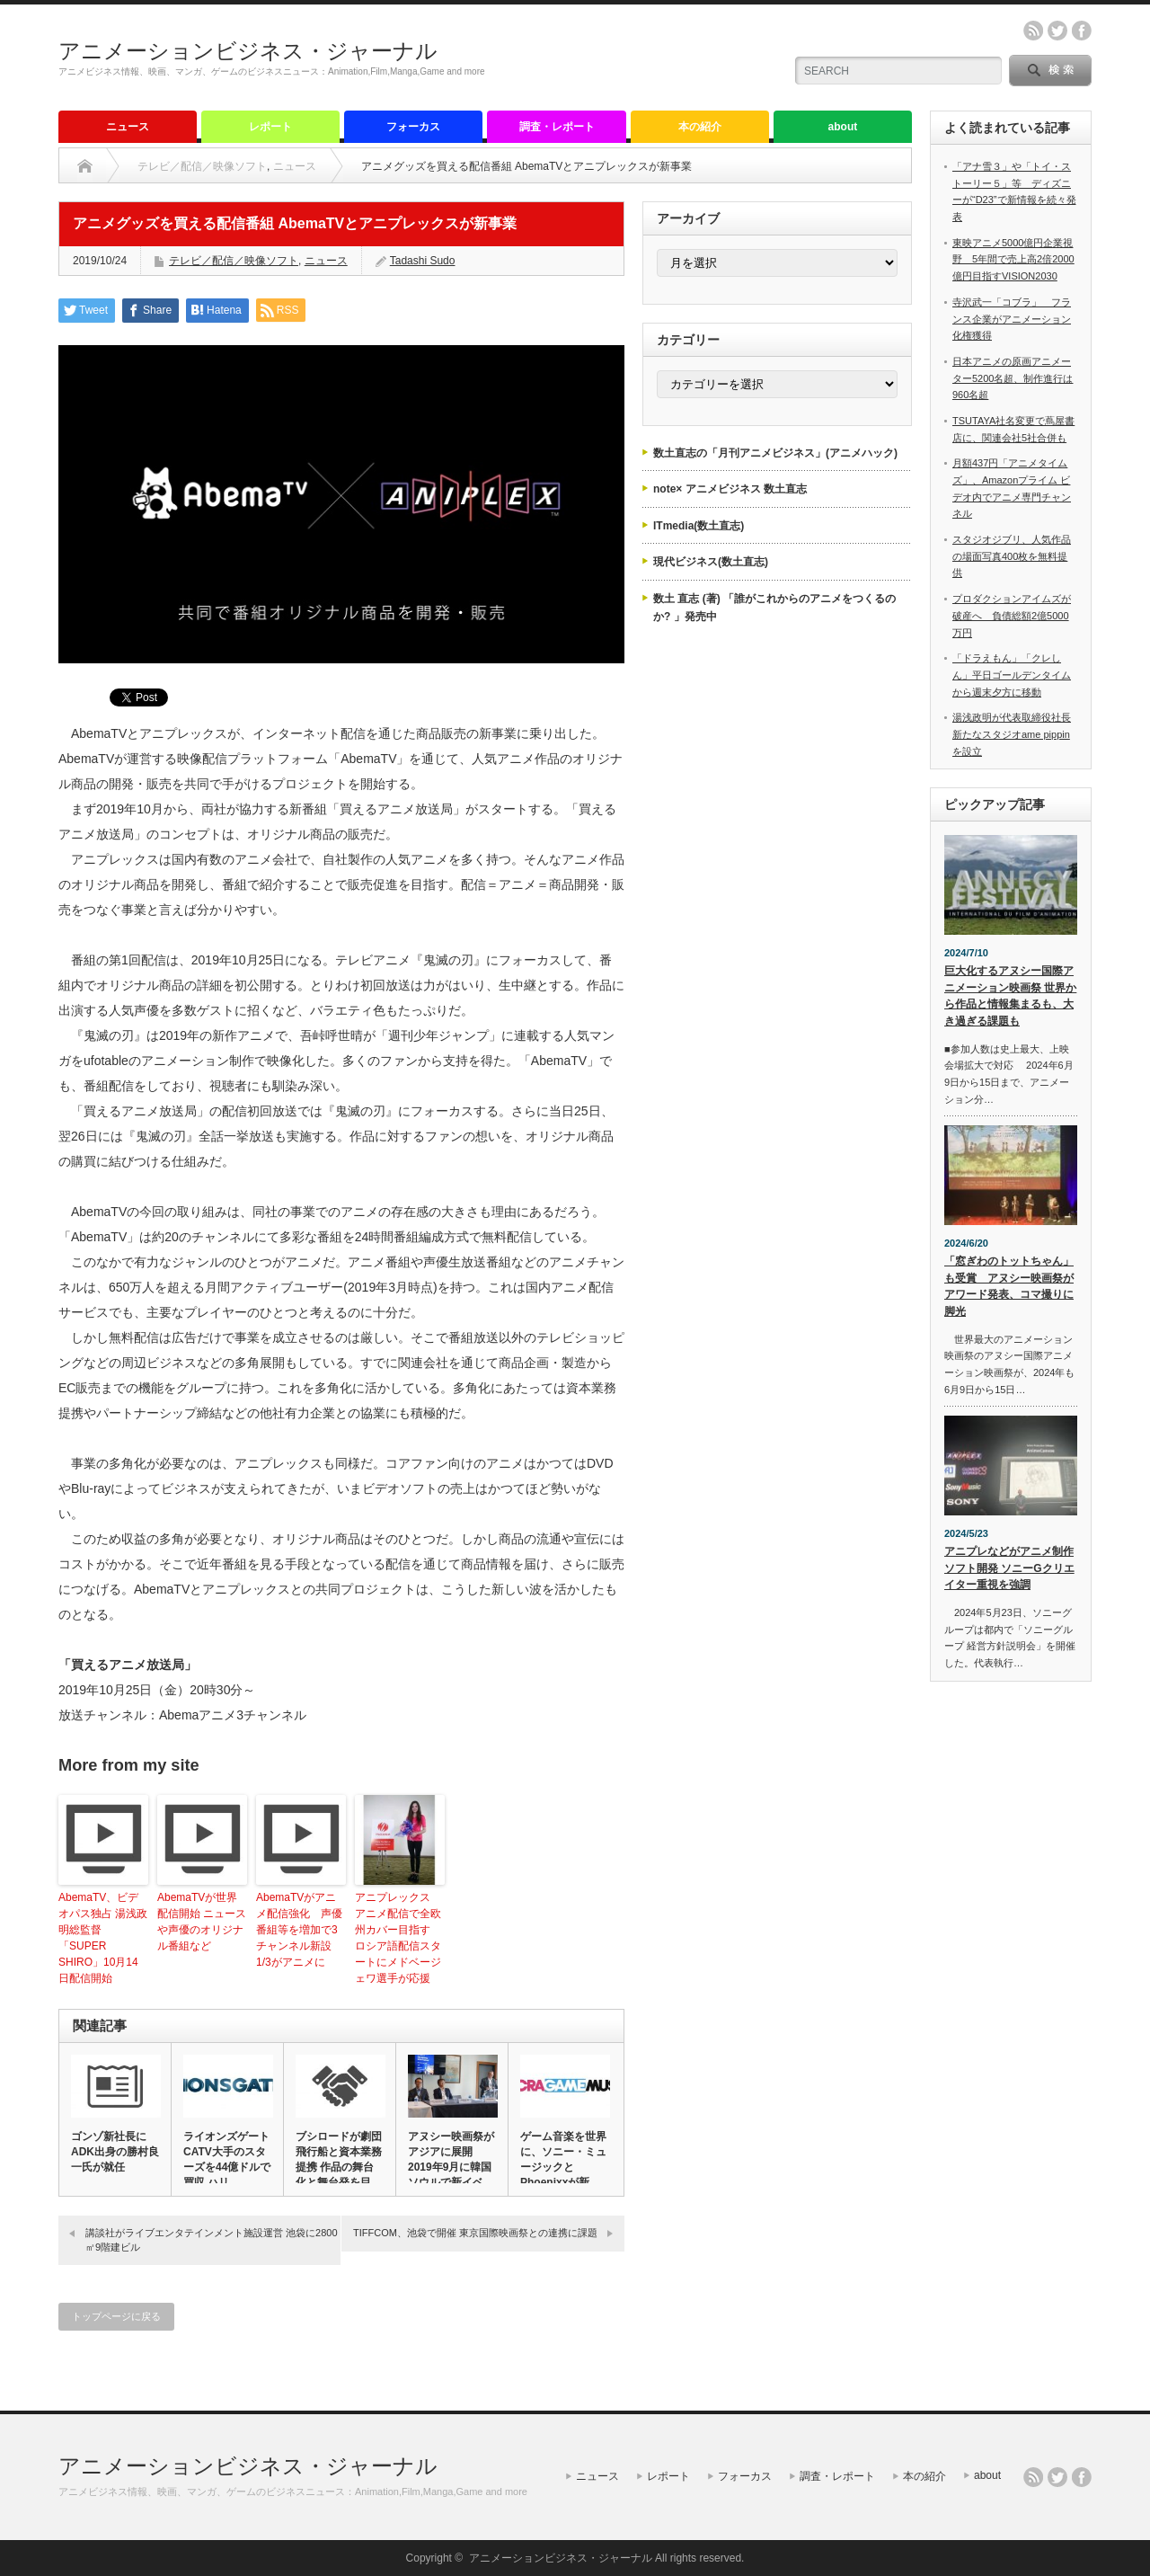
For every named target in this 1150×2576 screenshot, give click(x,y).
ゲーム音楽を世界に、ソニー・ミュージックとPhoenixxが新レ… (563, 2167)
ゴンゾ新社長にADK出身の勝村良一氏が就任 (115, 2151)
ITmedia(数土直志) (698, 526)
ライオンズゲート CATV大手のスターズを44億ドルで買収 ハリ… (227, 2159)
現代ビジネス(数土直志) (710, 561)
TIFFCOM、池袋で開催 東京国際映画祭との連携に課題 (475, 2232)
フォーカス (413, 126)
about (843, 126)
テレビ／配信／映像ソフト (202, 166)
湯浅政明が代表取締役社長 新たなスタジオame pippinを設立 (1011, 734)
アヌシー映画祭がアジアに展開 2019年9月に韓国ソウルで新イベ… (451, 2159)
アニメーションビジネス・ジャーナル (248, 51)
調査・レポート (557, 126)
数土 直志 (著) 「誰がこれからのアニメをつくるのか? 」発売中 (774, 607)
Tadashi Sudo (423, 260)
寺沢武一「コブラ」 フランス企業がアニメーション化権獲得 (1011, 319)
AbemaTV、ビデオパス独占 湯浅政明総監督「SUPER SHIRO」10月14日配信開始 (102, 1938)
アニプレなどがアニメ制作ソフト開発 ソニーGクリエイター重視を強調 (1009, 1568)
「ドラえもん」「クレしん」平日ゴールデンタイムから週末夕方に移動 (1011, 675)
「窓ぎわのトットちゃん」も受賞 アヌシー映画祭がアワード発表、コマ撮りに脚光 (1009, 1286)
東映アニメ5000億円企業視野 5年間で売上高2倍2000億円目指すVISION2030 (1013, 259)
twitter (1057, 30)
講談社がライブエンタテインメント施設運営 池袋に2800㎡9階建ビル (211, 2239)
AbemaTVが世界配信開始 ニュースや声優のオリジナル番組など (201, 1921)
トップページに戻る (116, 2316)
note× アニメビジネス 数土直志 (730, 489)
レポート (270, 126)
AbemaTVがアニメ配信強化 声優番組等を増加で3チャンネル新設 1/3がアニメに (299, 1929)
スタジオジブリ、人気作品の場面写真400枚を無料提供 (1011, 556)
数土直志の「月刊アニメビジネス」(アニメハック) (775, 453)
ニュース (127, 126)
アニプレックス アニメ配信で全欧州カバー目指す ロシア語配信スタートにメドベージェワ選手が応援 (398, 1938)
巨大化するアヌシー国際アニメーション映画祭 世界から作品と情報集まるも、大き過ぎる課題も (1010, 995)
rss (1033, 30)
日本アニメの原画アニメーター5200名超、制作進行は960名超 (1012, 378)
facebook (1082, 30)
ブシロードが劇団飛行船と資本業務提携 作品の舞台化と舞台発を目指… (339, 2167)
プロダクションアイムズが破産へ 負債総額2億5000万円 (1011, 615)
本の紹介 (699, 126)
